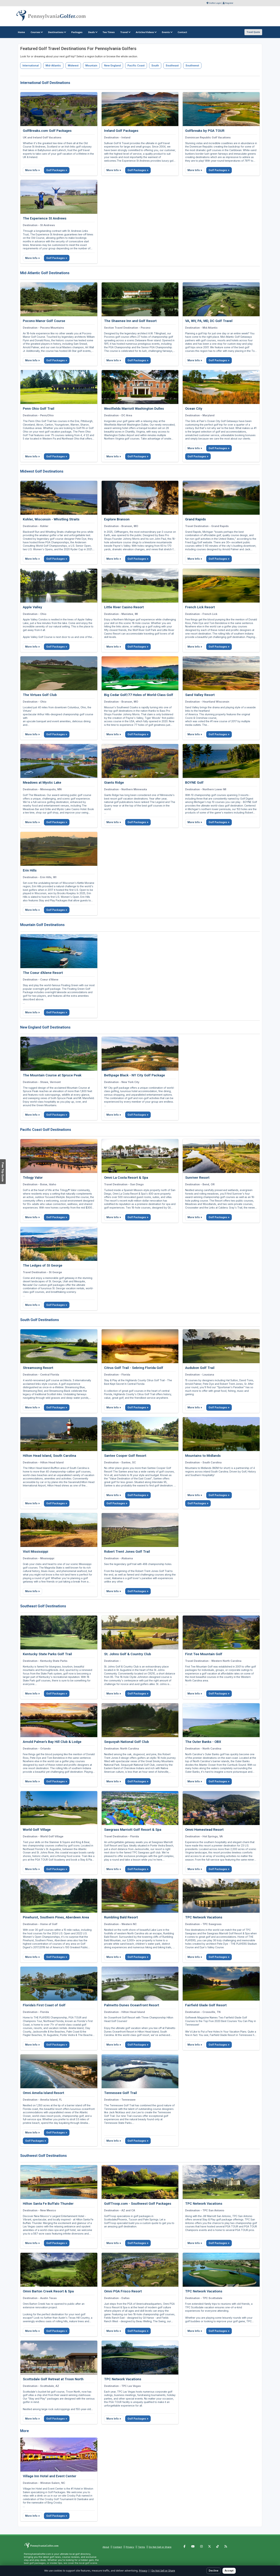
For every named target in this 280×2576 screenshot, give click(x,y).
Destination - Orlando (37, 1748)
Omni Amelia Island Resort (43, 2093)
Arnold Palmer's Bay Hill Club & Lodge (52, 1742)
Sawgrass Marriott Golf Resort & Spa (132, 1830)
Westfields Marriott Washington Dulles (134, 408)
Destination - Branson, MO (121, 526)
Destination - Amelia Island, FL (42, 2099)
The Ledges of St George (42, 1265)
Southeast (172, 65)
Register (229, 3)
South (155, 65)
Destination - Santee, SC (120, 1462)
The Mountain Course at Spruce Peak (52, 1075)
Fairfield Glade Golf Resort (206, 2005)
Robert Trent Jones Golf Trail (127, 1551)
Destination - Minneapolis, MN (42, 789)
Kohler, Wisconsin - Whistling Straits (51, 519)
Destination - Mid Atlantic (201, 327)
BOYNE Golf (194, 782)
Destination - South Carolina (203, 1462)
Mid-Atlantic (53, 65)
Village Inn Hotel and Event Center (49, 2476)
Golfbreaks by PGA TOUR (204, 131)
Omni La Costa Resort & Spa (126, 1177)
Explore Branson (117, 519)
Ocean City (193, 408)
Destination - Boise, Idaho (39, 1184)
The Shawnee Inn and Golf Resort (130, 321)
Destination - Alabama (118, 1558)
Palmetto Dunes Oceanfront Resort (131, 2005)
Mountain (91, 65)
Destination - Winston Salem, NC (44, 2482)
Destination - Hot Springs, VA (204, 1836)
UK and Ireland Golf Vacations (42, 137)
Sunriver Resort (197, 1177)
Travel (125, 32)
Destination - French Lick (201, 613)
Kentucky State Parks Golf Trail (47, 1654)
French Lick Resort (200, 607)
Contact (117, 2546)
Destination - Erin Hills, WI (39, 877)
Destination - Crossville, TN (203, 2011)
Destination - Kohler (35, 526)
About (105, 2546)
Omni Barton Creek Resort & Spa (48, 2291)
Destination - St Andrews (39, 225)
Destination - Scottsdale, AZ (41, 2385)
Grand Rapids (195, 519)
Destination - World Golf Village (43, 1836)
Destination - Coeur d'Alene (40, 979)
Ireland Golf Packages (121, 131)
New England (112, 65)
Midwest (73, 65)
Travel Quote (253, 32)
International (30, 65)
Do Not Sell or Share (160, 2546)
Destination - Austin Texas (40, 2298)
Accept (229, 2570)
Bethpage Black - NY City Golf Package (134, 1075)
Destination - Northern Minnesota (125, 789)
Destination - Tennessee (120, 2099)
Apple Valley (32, 607)
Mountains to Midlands (203, 1456)
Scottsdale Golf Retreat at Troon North (53, 2379)
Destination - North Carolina (203, 1748)
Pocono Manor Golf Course (44, 321)
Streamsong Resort (38, 1368)
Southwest (192, 65)
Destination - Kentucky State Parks (45, 1660)
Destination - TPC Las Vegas (122, 2385)
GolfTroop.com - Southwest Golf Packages (137, 2203)
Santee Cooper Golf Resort (125, 1456)
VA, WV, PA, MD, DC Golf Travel (208, 321)
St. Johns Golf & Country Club (127, 1654)
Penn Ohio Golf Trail (38, 408)
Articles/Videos (146, 32)
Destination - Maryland (199, 415)
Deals (92, 32)
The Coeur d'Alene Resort (43, 973)
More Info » (32, 170)
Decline (213, 2570)
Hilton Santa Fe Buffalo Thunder (48, 2203)
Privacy (130, 2546)
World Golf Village (37, 1830)
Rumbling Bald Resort (121, 1917)
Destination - (112, 1660)
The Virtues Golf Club (40, 695)
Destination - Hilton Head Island (43, 1462)
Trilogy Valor (33, 1177)
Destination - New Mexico (39, 2210)
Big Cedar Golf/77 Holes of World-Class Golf (138, 695)
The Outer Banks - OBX (203, 1742)
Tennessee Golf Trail (120, 2093)
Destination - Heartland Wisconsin (207, 701)
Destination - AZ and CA (119, 2210)
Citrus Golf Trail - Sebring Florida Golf (133, 1368)
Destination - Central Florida (41, 1374)
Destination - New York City (121, 1082)
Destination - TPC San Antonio (204, 2210)
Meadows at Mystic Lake (42, 782)
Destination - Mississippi (38, 1558)
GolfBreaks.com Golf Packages (47, 131)
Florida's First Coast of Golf (44, 2005)
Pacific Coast (136, 65)
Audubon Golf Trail (199, 1368)
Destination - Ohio (34, 613)
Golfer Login (215, 3)
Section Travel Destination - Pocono (127, 327)
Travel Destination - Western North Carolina (213, 1660)
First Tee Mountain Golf (203, 1654)
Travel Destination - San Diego (124, 1184)
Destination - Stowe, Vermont (42, 1082)
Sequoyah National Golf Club (126, 1742)
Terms (141, 2546)
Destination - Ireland (117, 137)
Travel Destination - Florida (121, 1836)
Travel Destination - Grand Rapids (207, 526)
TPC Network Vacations (203, 1917)
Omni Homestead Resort (204, 1830)
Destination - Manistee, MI (121, 613)
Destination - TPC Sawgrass (203, 1924)
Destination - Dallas (116, 2298)
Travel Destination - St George (42, 1272)
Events (167, 32)
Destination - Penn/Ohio (38, 415)
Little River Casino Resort (124, 607)
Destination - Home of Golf (40, 1924)
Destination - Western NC (120, 1924)
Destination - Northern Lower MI (205, 789)
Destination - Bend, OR (200, 1184)
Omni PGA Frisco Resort (123, 2291)
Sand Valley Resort (200, 695)
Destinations (57, 32)
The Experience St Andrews (44, 218)
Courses (36, 32)
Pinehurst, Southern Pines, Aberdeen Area (56, 1917)
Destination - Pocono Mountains (43, 327)
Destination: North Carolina (121, 1748)
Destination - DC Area (118, 415)
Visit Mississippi (35, 1551)
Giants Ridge (114, 782)
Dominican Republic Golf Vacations (208, 137)
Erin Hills (30, 870)
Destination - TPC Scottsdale (203, 2298)
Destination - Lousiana (199, 1374)
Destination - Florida (117, 1374)
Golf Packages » (56, 170)
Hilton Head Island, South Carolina (49, 1456)
